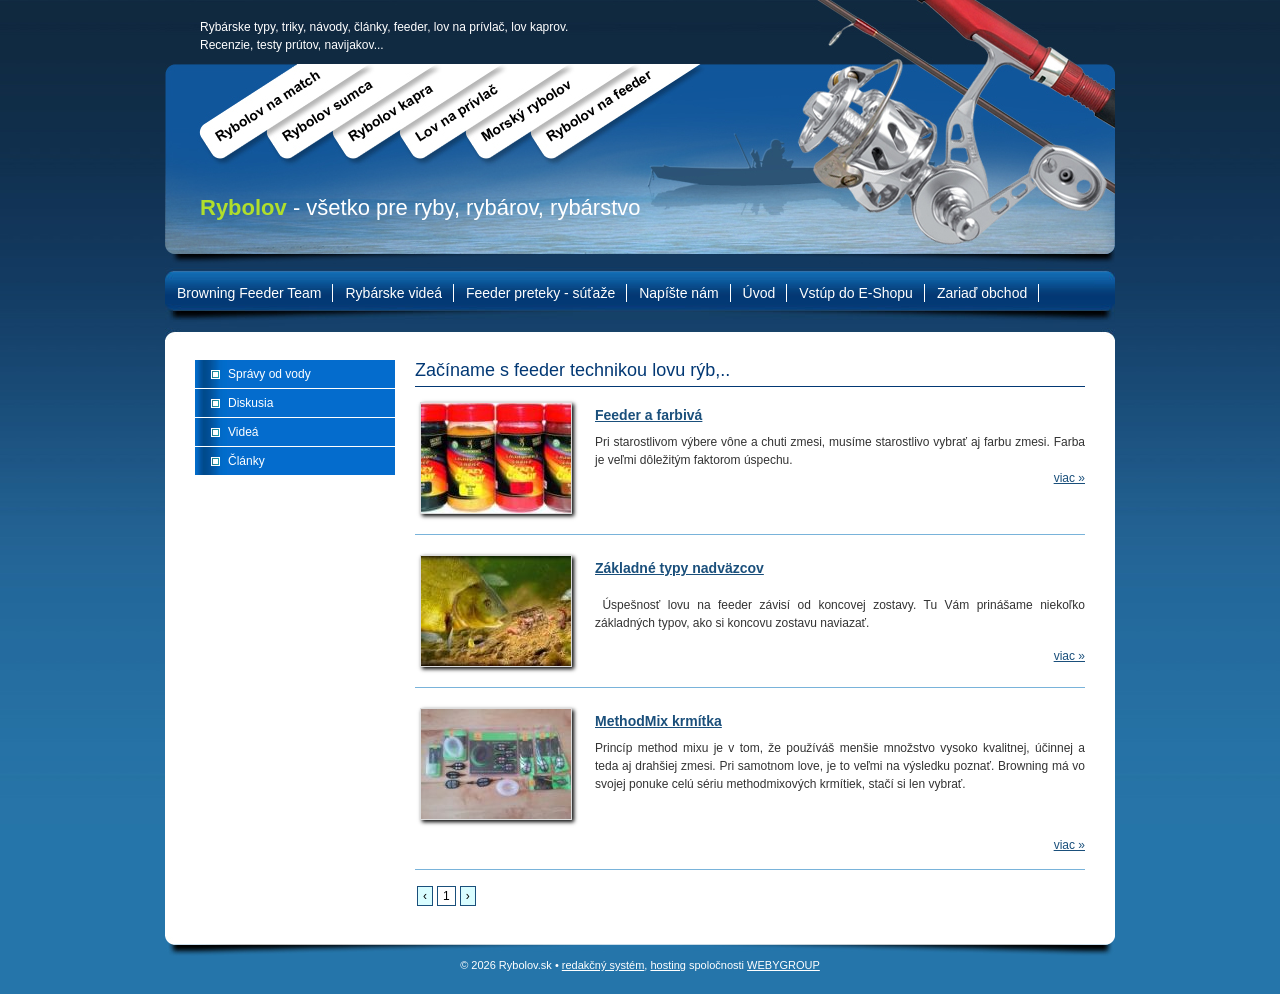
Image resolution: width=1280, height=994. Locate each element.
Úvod (759, 293)
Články (246, 461)
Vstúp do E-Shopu (856, 293)
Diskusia (250, 403)
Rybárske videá (393, 293)
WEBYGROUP (783, 965)
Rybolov (243, 207)
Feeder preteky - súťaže (540, 293)
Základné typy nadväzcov (679, 568)
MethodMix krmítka (658, 721)
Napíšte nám (678, 293)
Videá (243, 432)
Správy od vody (269, 374)
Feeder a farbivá (648, 415)
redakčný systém (603, 965)
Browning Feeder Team (249, 293)
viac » (1069, 478)
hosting (667, 965)
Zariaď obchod (982, 293)
